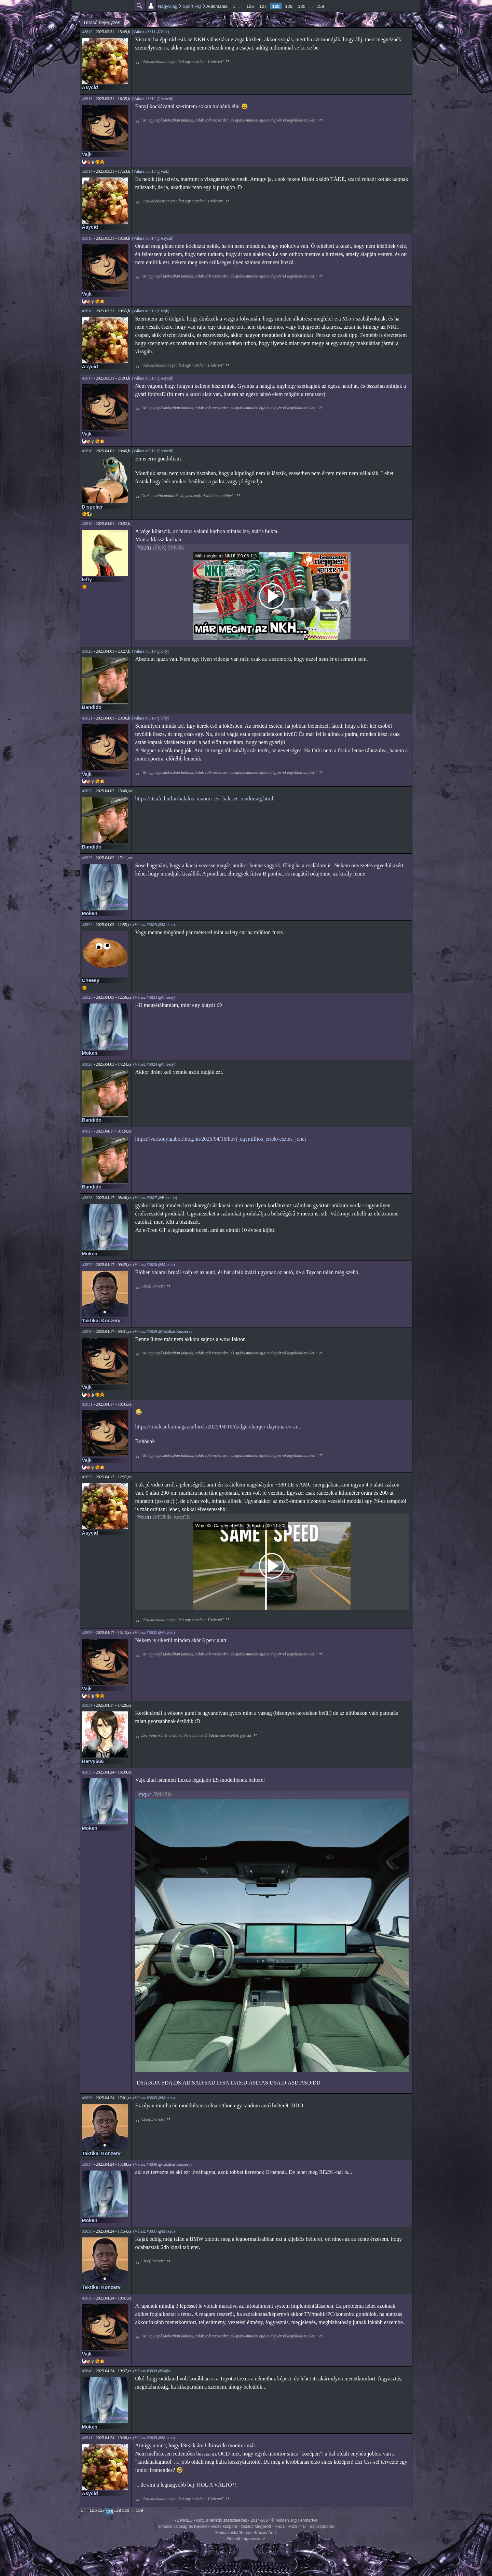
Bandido (92, 707)
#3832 (87, 1477)
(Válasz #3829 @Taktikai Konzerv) (162, 1331)
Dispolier (92, 507)
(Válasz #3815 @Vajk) (150, 311)
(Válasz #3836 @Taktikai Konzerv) (162, 2164)
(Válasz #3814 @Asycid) (153, 238)
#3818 (87, 451)
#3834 (87, 1705)
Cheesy (90, 980)
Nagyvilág (167, 6)
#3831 (87, 1404)
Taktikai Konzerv (101, 1320)
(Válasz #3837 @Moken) (154, 2231)
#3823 (87, 857)
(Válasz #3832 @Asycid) (154, 1632)
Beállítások (151, 6)
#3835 (87, 1772)
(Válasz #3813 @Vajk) (150, 171)
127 (263, 6)
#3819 (87, 523)
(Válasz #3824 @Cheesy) (154, 997)
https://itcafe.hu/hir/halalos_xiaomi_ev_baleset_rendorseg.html (204, 798)
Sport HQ (192, 6)
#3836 (87, 2097)
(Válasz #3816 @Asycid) (153, 378)
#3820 (87, 651)
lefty (87, 579)
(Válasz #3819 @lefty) (150, 651)
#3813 (87, 98)
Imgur (144, 1794)
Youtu (144, 548)
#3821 (87, 718)
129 (288, 6)
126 (250, 6)
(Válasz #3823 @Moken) (154, 924)
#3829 (87, 1264)
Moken (90, 913)
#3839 (87, 2298)
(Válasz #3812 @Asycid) (153, 98)
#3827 (87, 1131)
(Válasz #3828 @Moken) (154, 1264)
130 (301, 6)
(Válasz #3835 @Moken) (154, 2097)
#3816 (87, 311)
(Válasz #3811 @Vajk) (150, 31)
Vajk (87, 154)
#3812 (87, 31)
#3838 (87, 2231)
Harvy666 (93, 1761)
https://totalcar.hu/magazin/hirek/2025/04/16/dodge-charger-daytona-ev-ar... (218, 1426)
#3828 (87, 1197)
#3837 (87, 2164)
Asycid (90, 87)
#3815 (87, 238)
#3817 (87, 378)
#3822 (87, 790)
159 (320, 6)
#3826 (87, 1064)
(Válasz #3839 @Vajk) (152, 2370)
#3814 (87, 171)
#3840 (87, 2370)
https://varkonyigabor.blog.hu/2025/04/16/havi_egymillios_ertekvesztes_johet (220, 1139)
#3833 (87, 1632)
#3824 (87, 924)
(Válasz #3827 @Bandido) (155, 1197)
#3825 (87, 997)
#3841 (87, 2437)
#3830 (87, 1331)
